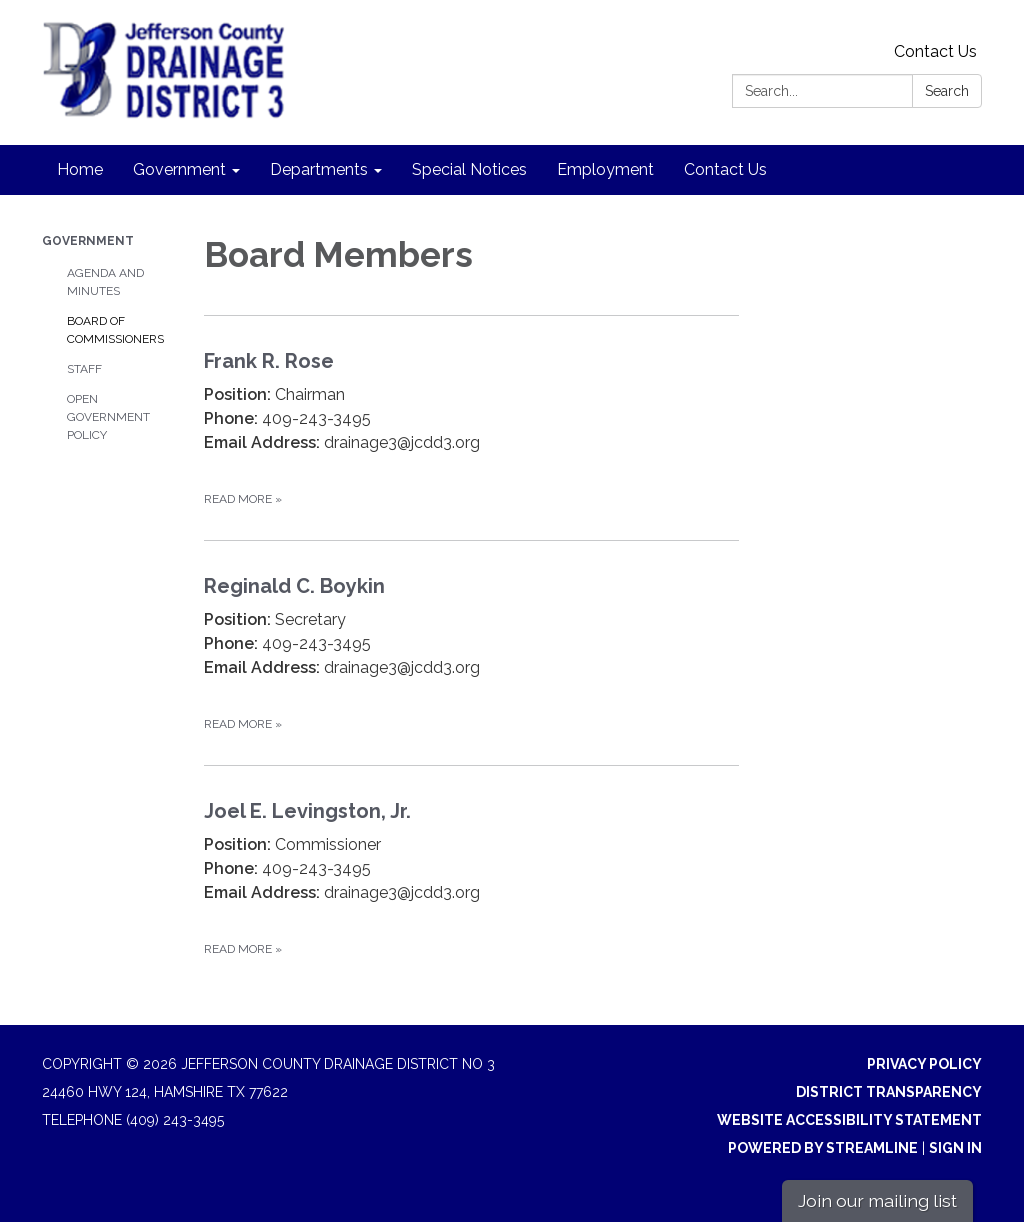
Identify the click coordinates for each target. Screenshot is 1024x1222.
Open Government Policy (108, 417)
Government (88, 241)
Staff (84, 369)
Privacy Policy (924, 1064)
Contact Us (935, 51)
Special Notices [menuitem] (469, 169)
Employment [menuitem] (605, 169)
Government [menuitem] (179, 169)
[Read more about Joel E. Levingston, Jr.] (472, 877)
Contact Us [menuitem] (725, 169)
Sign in (955, 1148)
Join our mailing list (877, 1200)
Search (947, 91)
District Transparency (889, 1092)
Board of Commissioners (115, 330)
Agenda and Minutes (105, 282)
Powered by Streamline (823, 1148)
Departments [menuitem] (319, 169)
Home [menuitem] (80, 169)
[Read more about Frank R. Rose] (472, 427)
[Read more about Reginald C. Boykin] (472, 652)
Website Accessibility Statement (849, 1120)
